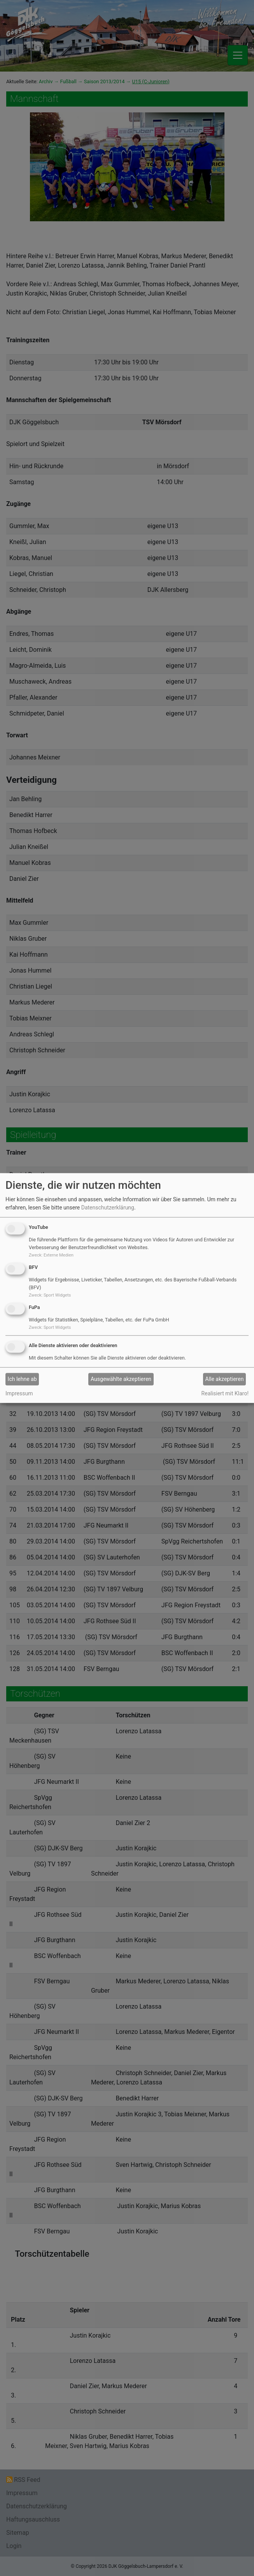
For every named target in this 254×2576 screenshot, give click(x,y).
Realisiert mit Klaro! (225, 1393)
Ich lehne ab (22, 1379)
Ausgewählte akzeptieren (121, 1379)
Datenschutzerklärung (107, 1207)
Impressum (19, 1393)
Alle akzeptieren (224, 1379)
